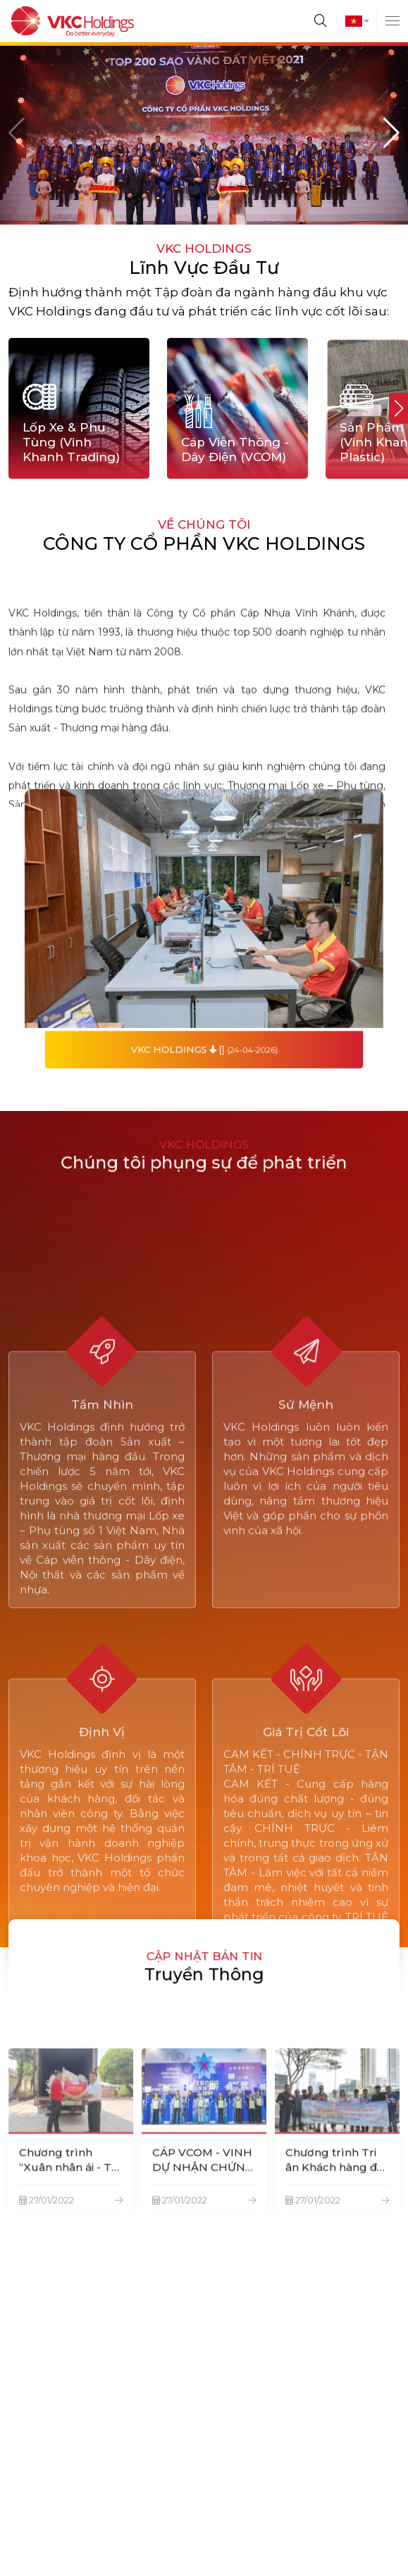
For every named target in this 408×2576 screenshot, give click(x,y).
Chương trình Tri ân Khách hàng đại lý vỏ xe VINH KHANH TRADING (335, 2239)
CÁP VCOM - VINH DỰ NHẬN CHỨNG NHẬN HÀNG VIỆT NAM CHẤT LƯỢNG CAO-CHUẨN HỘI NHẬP (204, 2239)
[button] (391, 133)
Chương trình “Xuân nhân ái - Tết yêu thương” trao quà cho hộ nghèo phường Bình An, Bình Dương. (70, 2239)
